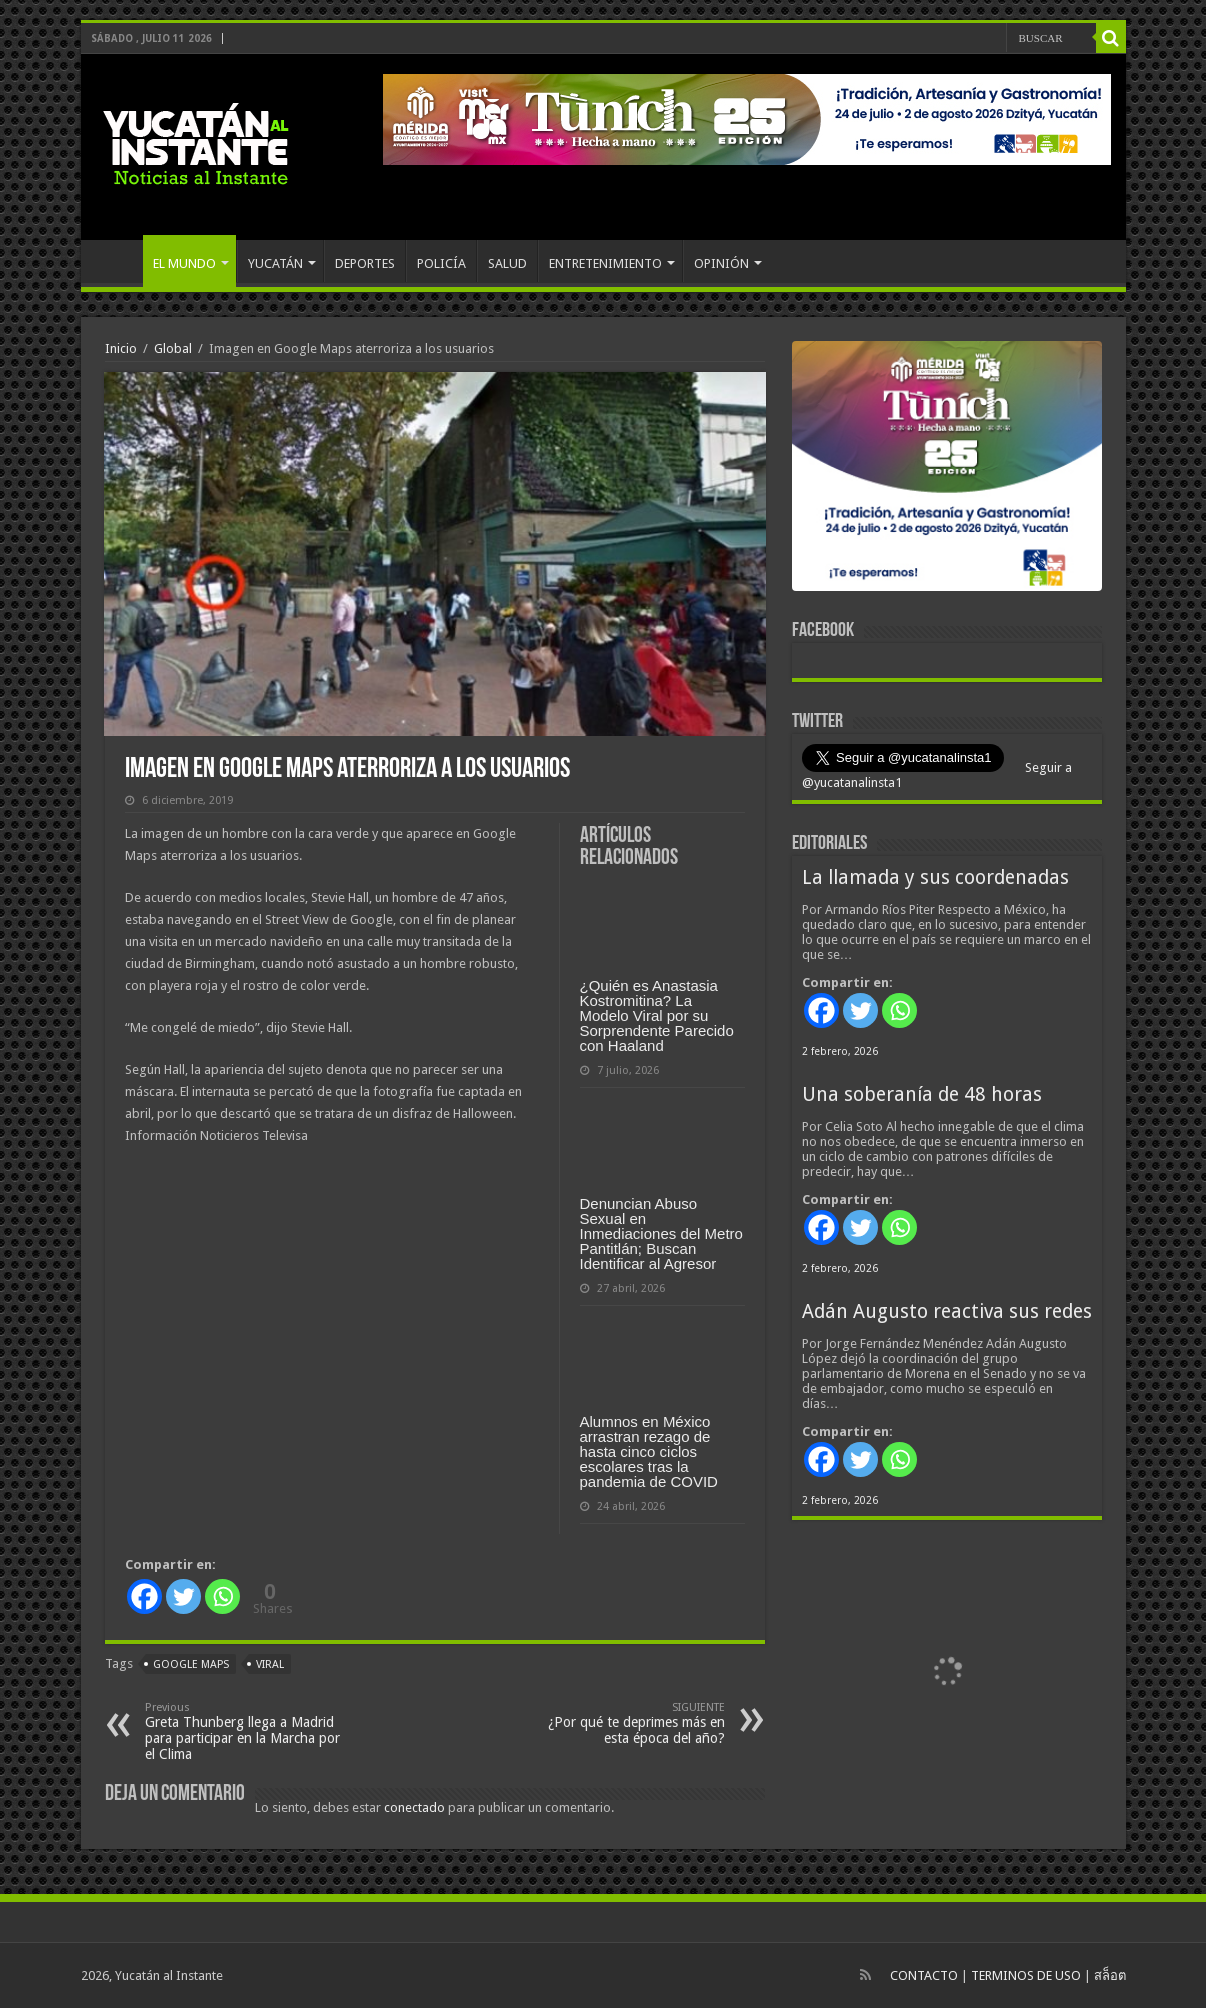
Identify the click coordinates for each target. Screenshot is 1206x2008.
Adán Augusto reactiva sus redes (947, 1311)
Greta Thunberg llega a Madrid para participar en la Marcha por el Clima (247, 1731)
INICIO (117, 261)
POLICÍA (441, 263)
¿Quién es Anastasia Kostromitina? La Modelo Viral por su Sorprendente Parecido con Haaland (657, 1015)
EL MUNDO (184, 263)
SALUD (507, 263)
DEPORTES (365, 263)
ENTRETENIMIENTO (605, 263)
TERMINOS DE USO (1026, 1975)
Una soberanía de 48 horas (922, 1094)
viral (270, 1664)
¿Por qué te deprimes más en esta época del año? (622, 1723)
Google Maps (191, 1664)
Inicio (121, 348)
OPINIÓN (721, 263)
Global (173, 348)
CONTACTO (924, 1975)
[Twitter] (183, 1596)
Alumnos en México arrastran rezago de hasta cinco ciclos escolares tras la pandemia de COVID (649, 1451)
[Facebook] (144, 1596)
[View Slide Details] (947, 470)
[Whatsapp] (222, 1596)
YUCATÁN (275, 263)
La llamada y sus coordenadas (935, 877)
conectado (414, 1807)
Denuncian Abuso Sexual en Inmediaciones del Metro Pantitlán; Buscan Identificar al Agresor (661, 1233)
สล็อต (1110, 1975)
